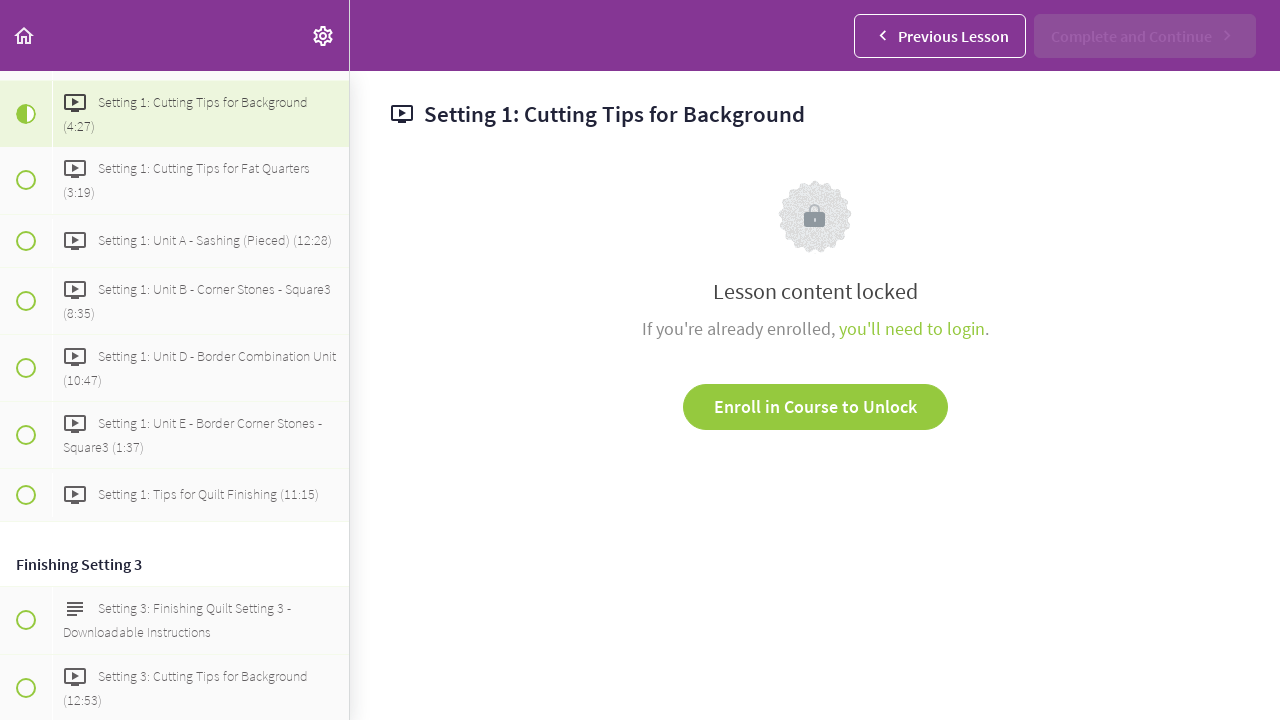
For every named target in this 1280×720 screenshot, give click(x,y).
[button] (25, 35)
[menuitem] (324, 35)
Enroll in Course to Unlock (815, 406)
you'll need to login (912, 328)
